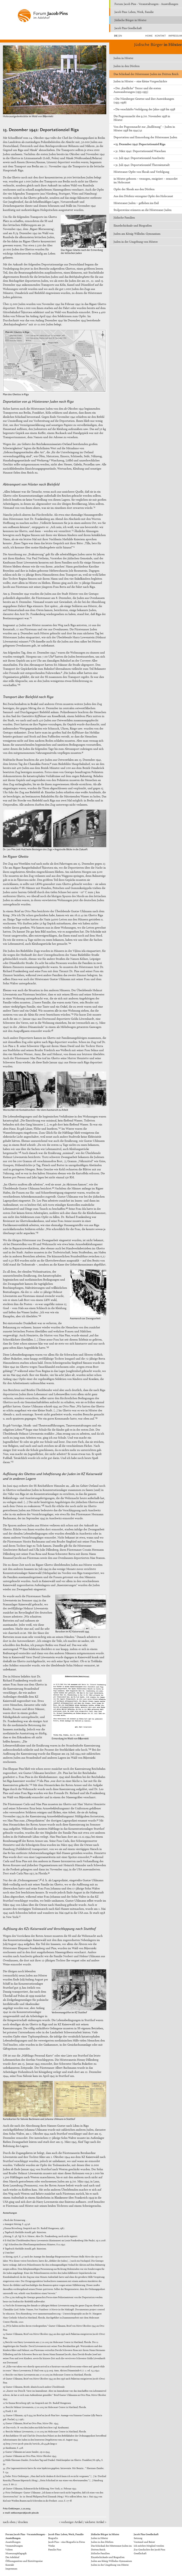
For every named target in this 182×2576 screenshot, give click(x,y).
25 (97, 1417)
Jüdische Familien (124, 217)
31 (38, 1780)
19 (53, 1187)
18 (20, 1152)
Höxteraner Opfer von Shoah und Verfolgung (141, 171)
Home (149, 35)
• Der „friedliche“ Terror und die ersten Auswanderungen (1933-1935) (137, 90)
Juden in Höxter (123, 58)
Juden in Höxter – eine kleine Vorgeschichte (140, 81)
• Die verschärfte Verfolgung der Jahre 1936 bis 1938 (144, 109)
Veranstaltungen (14, 2545)
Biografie (53, 2538)
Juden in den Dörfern (127, 66)
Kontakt (160, 35)
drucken (23, 2522)
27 (12, 1461)
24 (16, 1370)
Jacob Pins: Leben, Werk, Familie (134, 12)
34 (91, 1856)
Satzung (138, 2538)
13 (20, 887)
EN (120, 35)
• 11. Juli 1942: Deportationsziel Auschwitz (139, 158)
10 (19, 684)
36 (40, 1879)
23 (48, 1346)
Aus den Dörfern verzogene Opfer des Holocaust (143, 196)
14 (70, 942)
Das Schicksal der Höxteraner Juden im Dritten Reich (146, 74)
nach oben (9, 2522)
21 (37, 1232)
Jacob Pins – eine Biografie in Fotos (66, 2541)
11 (82, 752)
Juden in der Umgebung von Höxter (136, 241)
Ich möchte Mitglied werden (149, 2545)
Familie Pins (54, 2549)
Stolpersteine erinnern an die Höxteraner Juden (142, 210)
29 (21, 1648)
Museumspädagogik (16, 2553)
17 (60, 1127)
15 (73, 1013)
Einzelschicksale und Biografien (133, 225)
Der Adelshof (12, 2557)
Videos (9, 2549)
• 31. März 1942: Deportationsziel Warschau (140, 151)
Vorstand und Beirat (144, 2541)
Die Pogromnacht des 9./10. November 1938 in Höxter (142, 118)
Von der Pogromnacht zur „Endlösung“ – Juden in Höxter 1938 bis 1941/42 (144, 128)
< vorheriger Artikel (70, 2522)
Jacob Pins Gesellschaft (128, 28)
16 (52, 1030)
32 (31, 1784)
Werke (51, 2545)
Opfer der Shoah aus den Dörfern (134, 189)
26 (24, 1428)
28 (43, 1505)
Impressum (175, 35)
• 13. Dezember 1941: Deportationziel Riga (139, 144)
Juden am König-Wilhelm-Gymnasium (137, 233)
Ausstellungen (13, 2541)
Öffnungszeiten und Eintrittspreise (24, 2561)
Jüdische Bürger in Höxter (130, 20)
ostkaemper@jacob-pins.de (25, 2512)
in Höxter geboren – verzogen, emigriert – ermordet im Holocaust (146, 180)
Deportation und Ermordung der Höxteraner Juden (145, 137)
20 (67, 1207)
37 (20, 1916)
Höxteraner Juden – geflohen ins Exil (136, 203)
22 (40, 1315)
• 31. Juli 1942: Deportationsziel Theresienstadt (142, 165)
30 (90, 1748)
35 (49, 1872)
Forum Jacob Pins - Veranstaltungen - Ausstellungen (146, 4)
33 (97, 1819)
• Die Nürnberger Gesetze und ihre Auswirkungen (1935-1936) (144, 100)
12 (50, 763)
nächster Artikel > (95, 2522)
